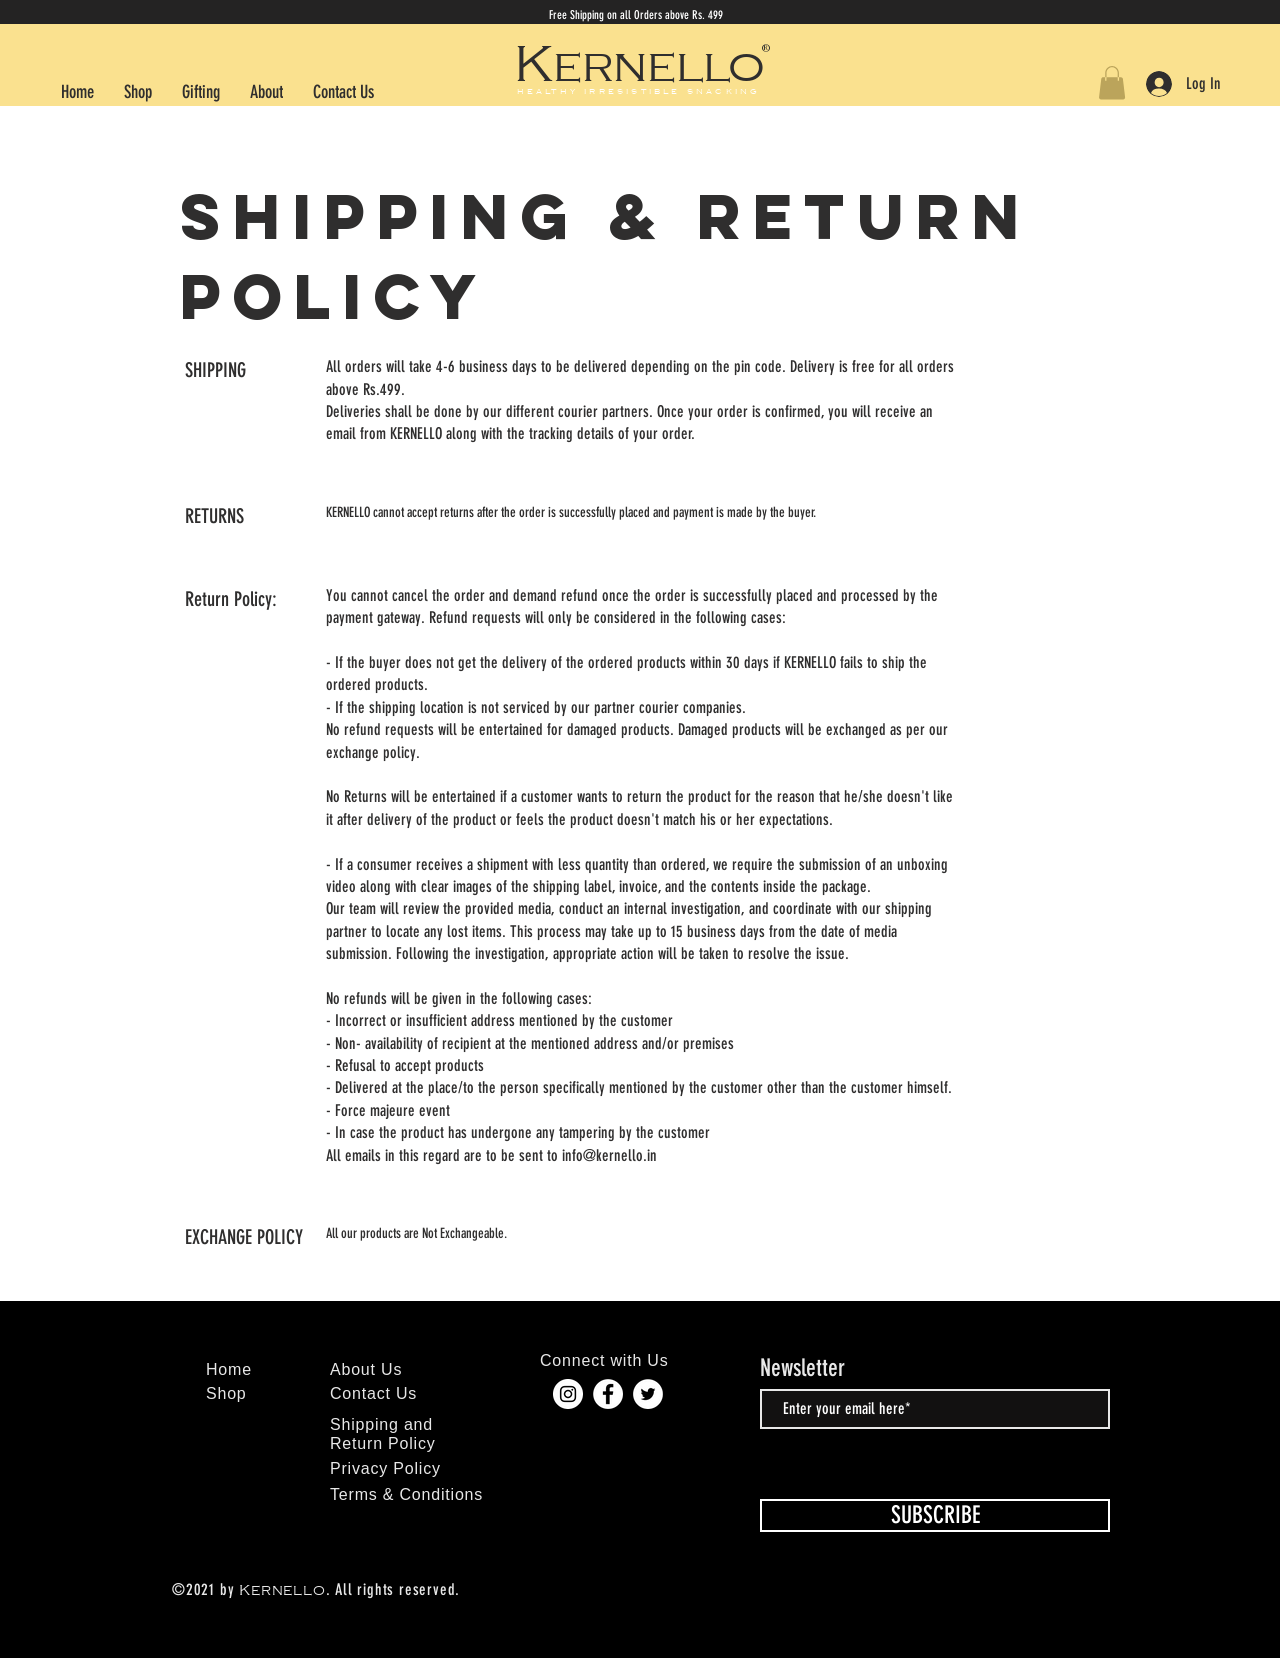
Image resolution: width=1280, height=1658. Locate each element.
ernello (659, 67)
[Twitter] (648, 1394)
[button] (1112, 82)
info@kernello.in (609, 1155)
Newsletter (802, 1368)
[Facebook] (608, 1394)
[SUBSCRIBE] (935, 1515)
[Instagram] (568, 1394)
